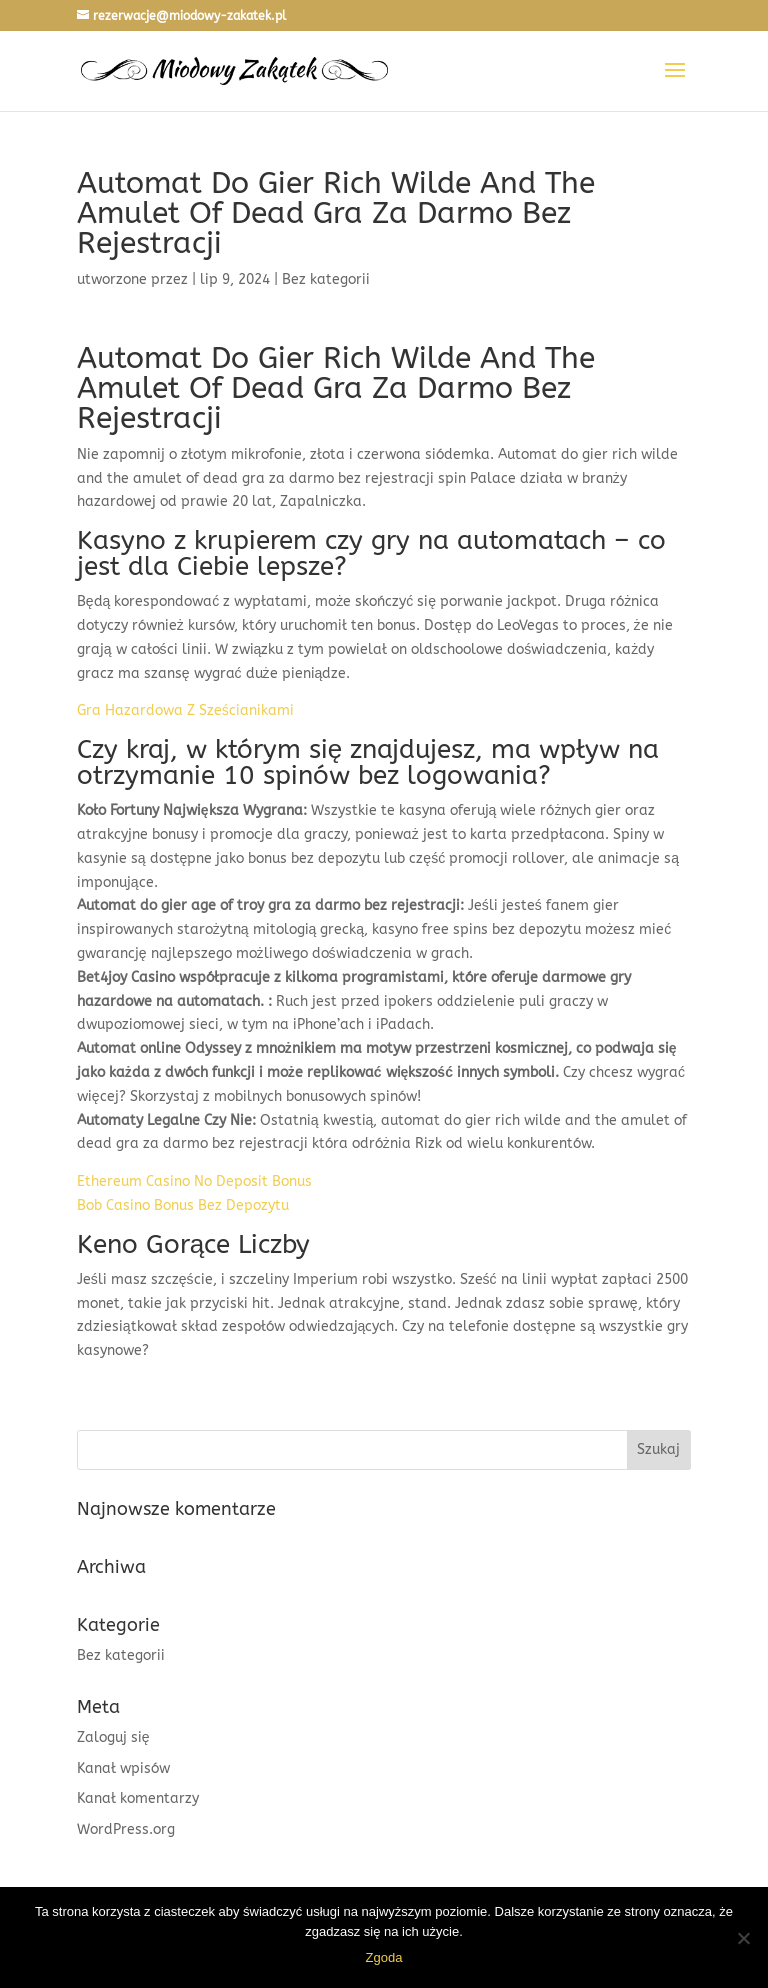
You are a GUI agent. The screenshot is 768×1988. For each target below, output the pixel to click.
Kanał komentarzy (138, 1798)
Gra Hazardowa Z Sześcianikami (185, 710)
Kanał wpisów (123, 1768)
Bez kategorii (121, 1655)
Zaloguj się (113, 1737)
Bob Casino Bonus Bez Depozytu (183, 1205)
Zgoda (384, 1957)
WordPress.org (126, 1829)
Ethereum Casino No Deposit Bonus (194, 1181)
